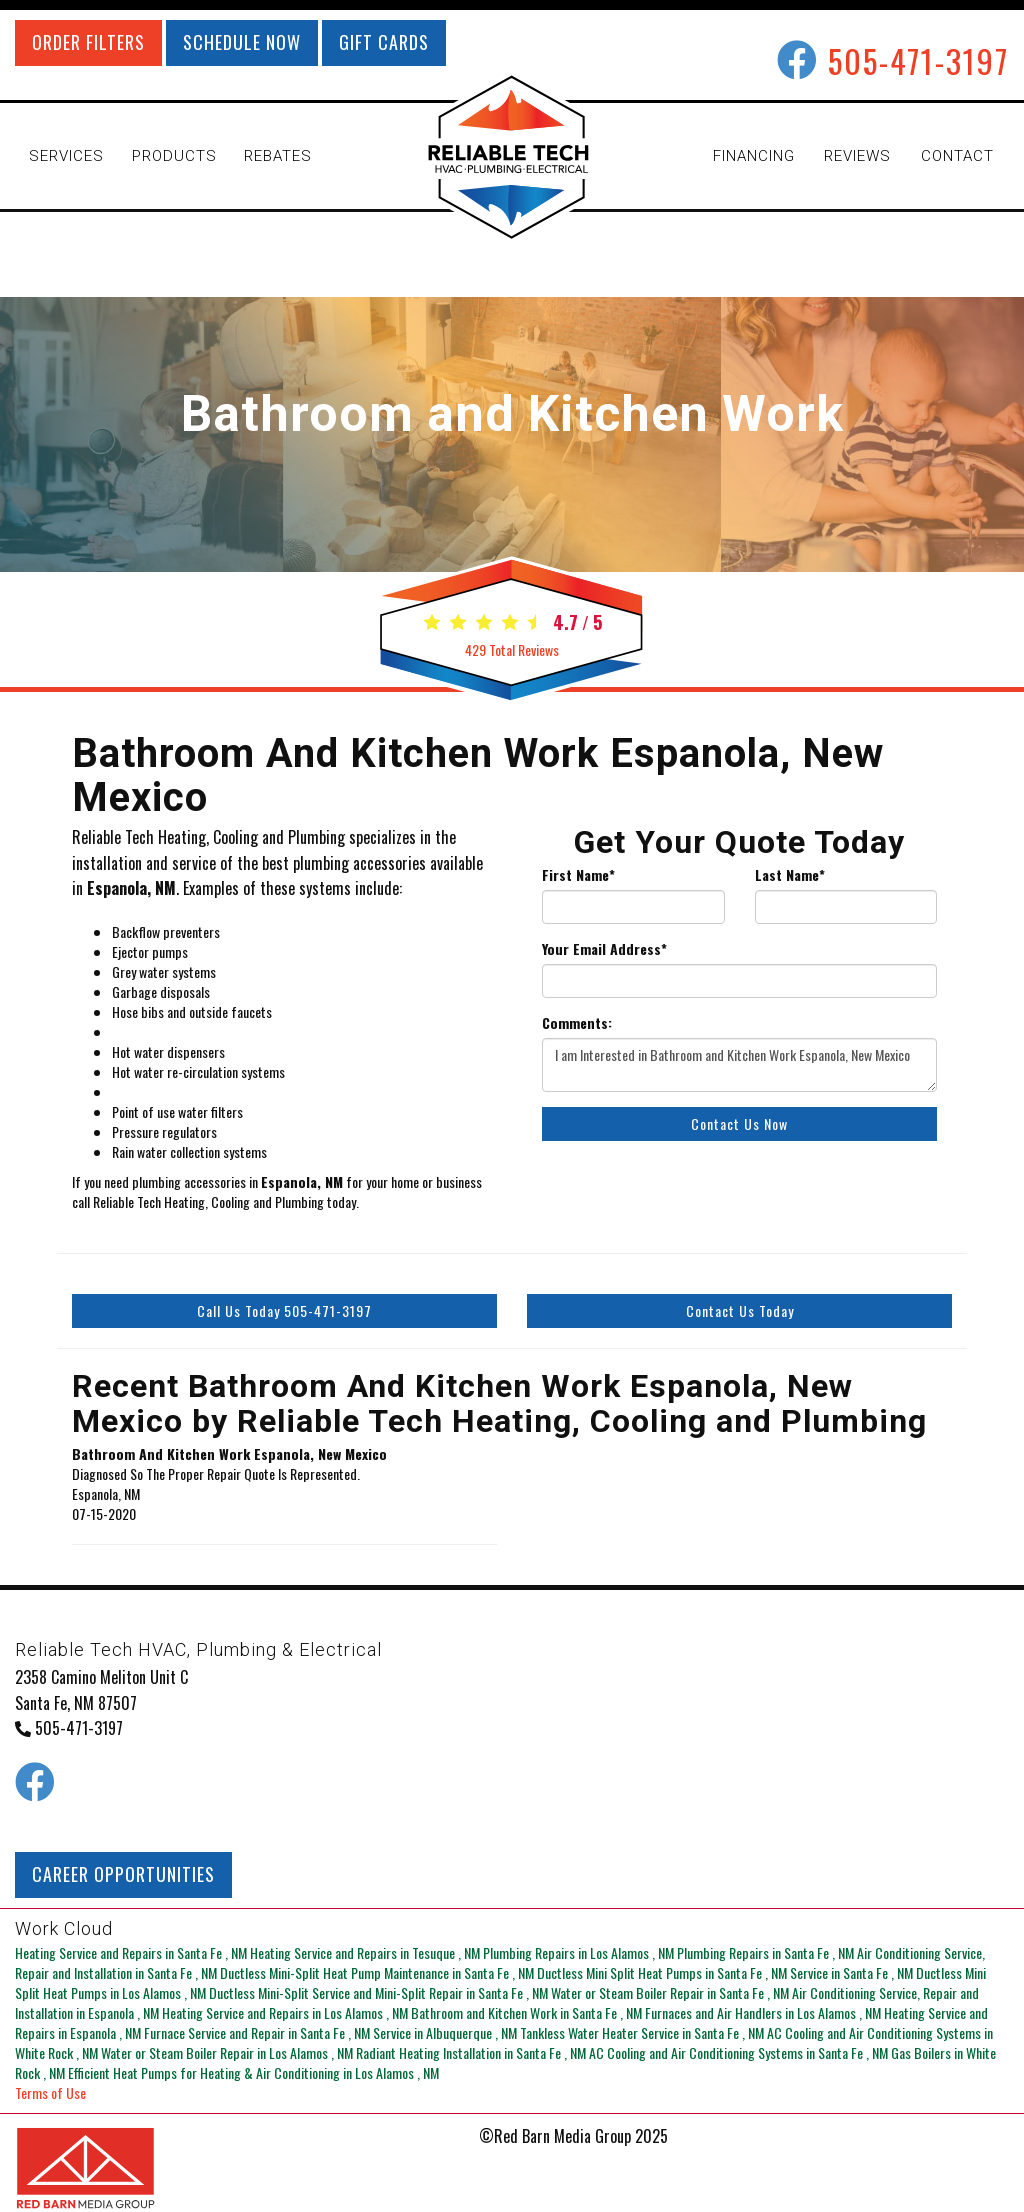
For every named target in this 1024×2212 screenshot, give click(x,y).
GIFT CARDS (384, 42)
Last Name (790, 875)
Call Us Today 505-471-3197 (284, 1310)
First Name (578, 875)
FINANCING (754, 156)
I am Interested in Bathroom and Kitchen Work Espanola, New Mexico (739, 1065)
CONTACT (957, 156)
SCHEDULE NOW (242, 42)
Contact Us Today (740, 1310)
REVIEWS (857, 156)
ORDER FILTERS (88, 42)
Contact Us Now (739, 1123)
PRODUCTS (174, 156)
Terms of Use (50, 2092)
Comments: (577, 1023)
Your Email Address (604, 949)
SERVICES (66, 156)
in (132, 1952)
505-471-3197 (918, 60)
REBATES (278, 156)
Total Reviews (512, 649)
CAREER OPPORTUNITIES (123, 1874)
